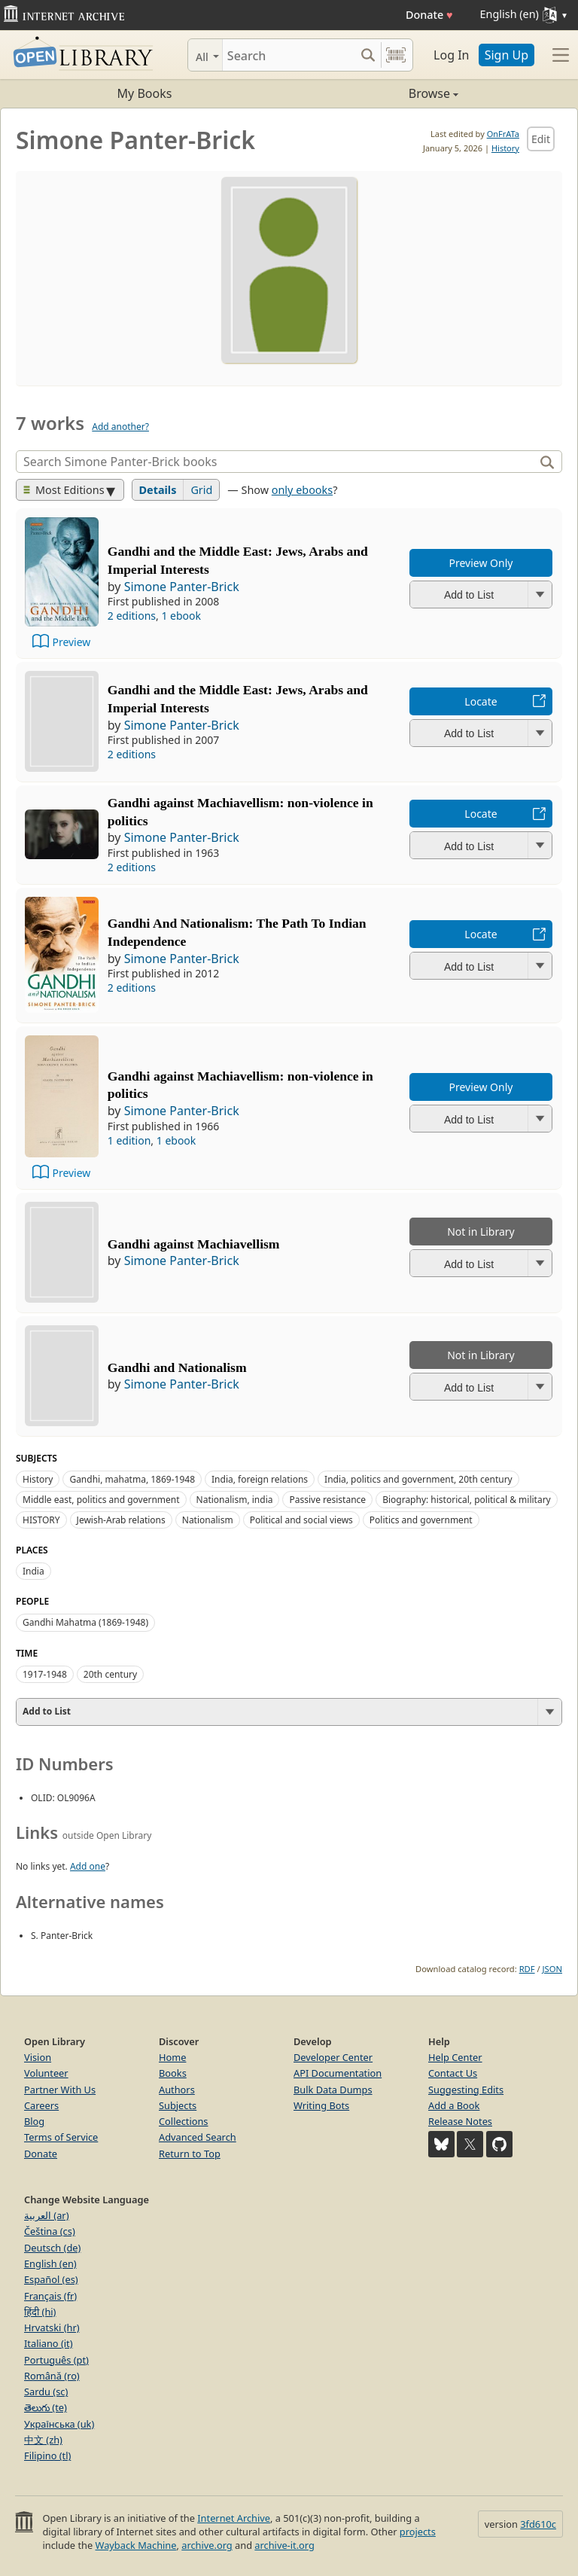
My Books (144, 93)
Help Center (455, 2057)
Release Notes (460, 2121)
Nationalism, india (234, 1499)
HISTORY (41, 1520)
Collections (183, 2121)
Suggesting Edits (465, 2089)
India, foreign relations (259, 1479)
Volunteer (46, 2073)
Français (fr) (50, 2296)
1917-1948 (45, 1674)
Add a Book (453, 2105)
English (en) (50, 2263)
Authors (177, 2089)
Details (158, 490)
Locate (480, 701)
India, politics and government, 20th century (418, 1479)
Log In (451, 55)
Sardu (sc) (46, 2391)
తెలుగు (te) (45, 2407)
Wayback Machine (136, 2545)
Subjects (177, 2105)
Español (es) (51, 2279)
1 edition (129, 1140)
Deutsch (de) (52, 2247)
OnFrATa (503, 133)
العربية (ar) (46, 2215)
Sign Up (506, 55)
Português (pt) (56, 2360)
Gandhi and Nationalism (177, 1367)
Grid (201, 490)
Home (172, 2057)
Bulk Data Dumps (333, 2089)
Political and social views (301, 1520)
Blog (34, 2121)
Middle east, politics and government (101, 1499)
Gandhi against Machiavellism (194, 1243)
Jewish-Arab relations (121, 1520)
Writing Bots (321, 2105)
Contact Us (452, 2073)
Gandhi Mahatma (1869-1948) (85, 1622)
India (33, 1571)
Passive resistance (327, 1499)
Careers (41, 2105)
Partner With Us (60, 2089)
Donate (429, 15)
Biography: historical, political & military (466, 1499)
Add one (87, 1866)
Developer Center (333, 2057)
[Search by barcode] (395, 55)
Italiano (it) (48, 2343)
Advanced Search (197, 2137)
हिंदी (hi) (40, 2311)
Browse (373, 93)
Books (173, 2073)
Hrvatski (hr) (52, 2327)
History (505, 148)
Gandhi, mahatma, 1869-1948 (132, 1479)
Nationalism (207, 1520)
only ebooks (302, 490)
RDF (527, 1968)
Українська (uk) (59, 2424)
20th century (110, 1674)
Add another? (120, 426)
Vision (37, 2057)
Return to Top (190, 2153)
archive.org (206, 2545)
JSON (552, 1968)
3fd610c (538, 2524)
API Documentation (338, 2073)
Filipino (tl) (47, 2455)
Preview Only (481, 563)
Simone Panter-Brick (181, 586)
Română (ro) (52, 2375)
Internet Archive (233, 2518)
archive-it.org (284, 2545)
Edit (540, 139)
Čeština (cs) (49, 2231)
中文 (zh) (43, 2439)
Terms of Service (61, 2137)
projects (418, 2531)
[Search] (288, 55)
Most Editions (64, 490)
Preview (71, 642)
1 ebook (181, 615)
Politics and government (421, 1520)
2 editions (132, 615)
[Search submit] (367, 55)
